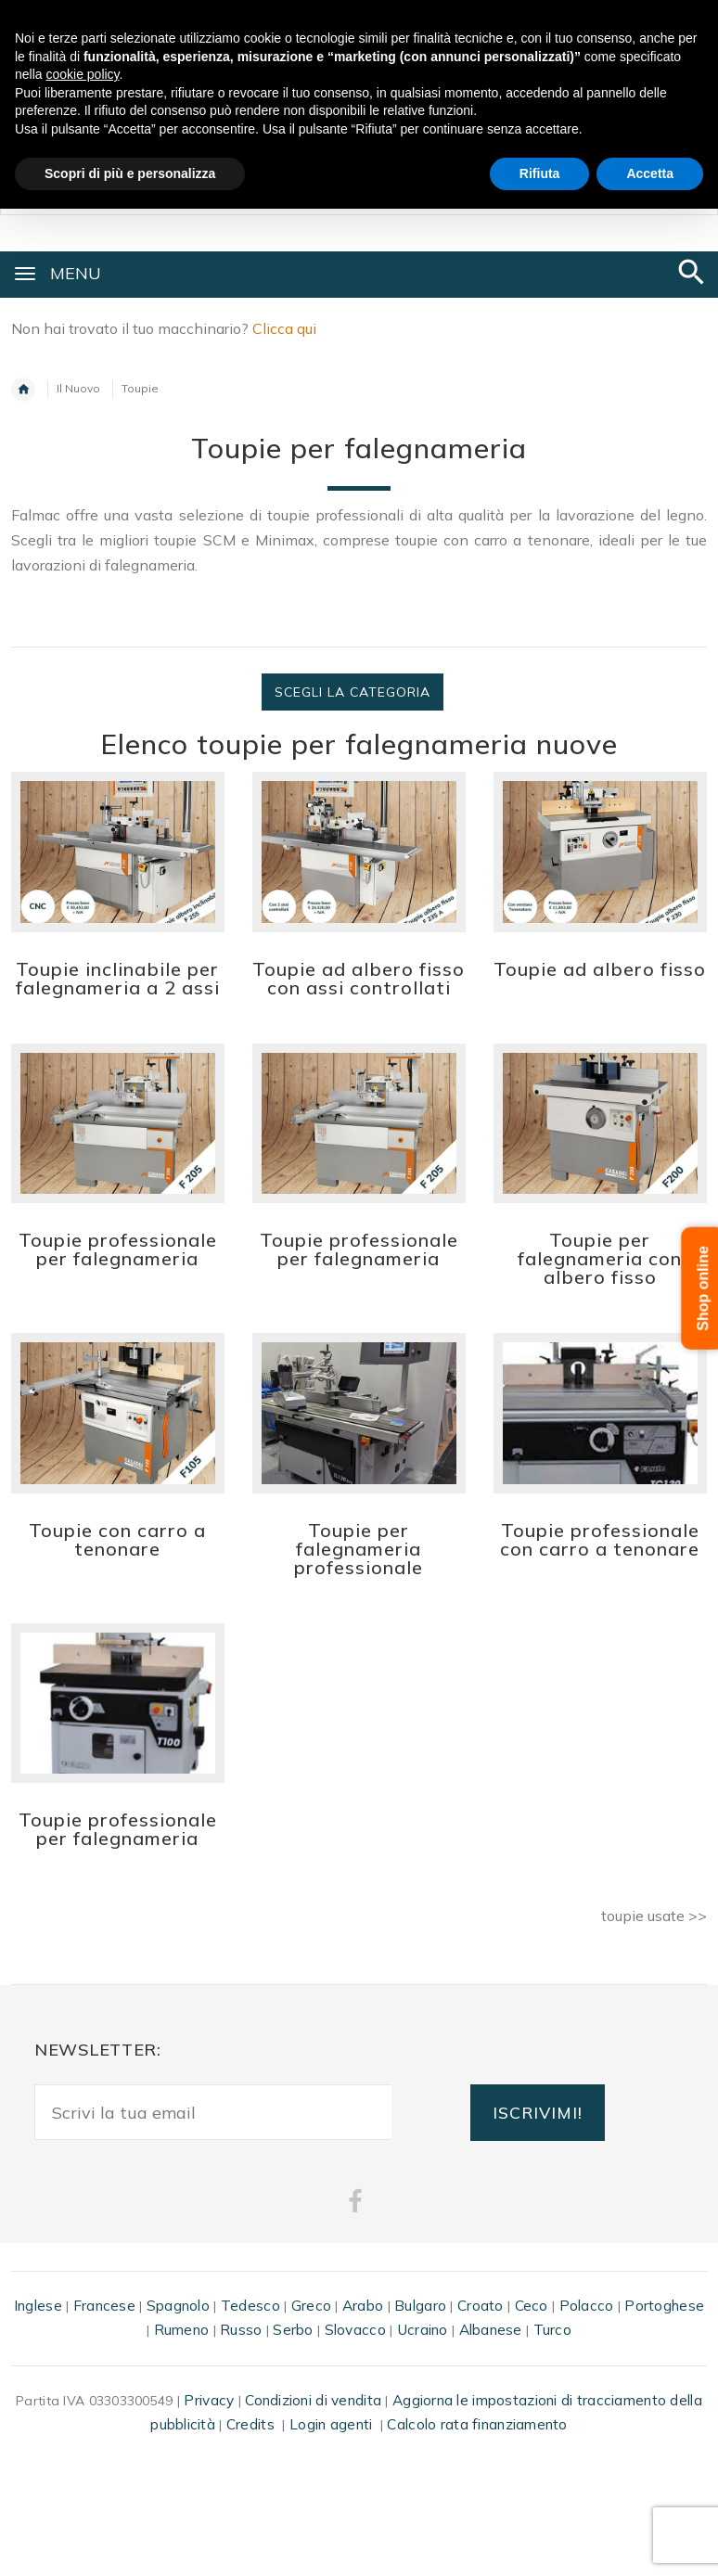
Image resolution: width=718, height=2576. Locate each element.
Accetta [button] (649, 173)
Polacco (586, 2305)
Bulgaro (420, 2305)
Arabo (362, 2305)
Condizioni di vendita (313, 2400)
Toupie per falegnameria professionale (358, 1549)
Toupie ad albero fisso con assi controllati (358, 978)
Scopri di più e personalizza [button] (130, 173)
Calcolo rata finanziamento (477, 2424)
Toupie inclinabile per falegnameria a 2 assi (118, 978)
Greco (311, 2305)
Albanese (490, 2330)
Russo (241, 2330)
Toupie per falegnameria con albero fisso (600, 1258)
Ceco (531, 2305)
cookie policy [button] (82, 74)
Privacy (209, 2400)
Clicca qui (284, 328)
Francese (104, 2305)
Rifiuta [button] (539, 173)
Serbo (293, 2330)
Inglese (38, 2305)
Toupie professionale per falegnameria (118, 1249)
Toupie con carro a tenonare (117, 1539)
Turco (552, 2330)
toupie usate (643, 1915)
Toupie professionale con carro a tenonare (599, 1539)
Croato (480, 2305)
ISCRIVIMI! (538, 2112)
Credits (250, 2424)
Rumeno (182, 2330)
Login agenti (330, 2424)
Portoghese (664, 2305)
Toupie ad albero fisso (600, 968)
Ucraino (422, 2330)
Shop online (704, 1288)
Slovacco (355, 2330)
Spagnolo (178, 2305)
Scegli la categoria (352, 692)
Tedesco (250, 2305)
